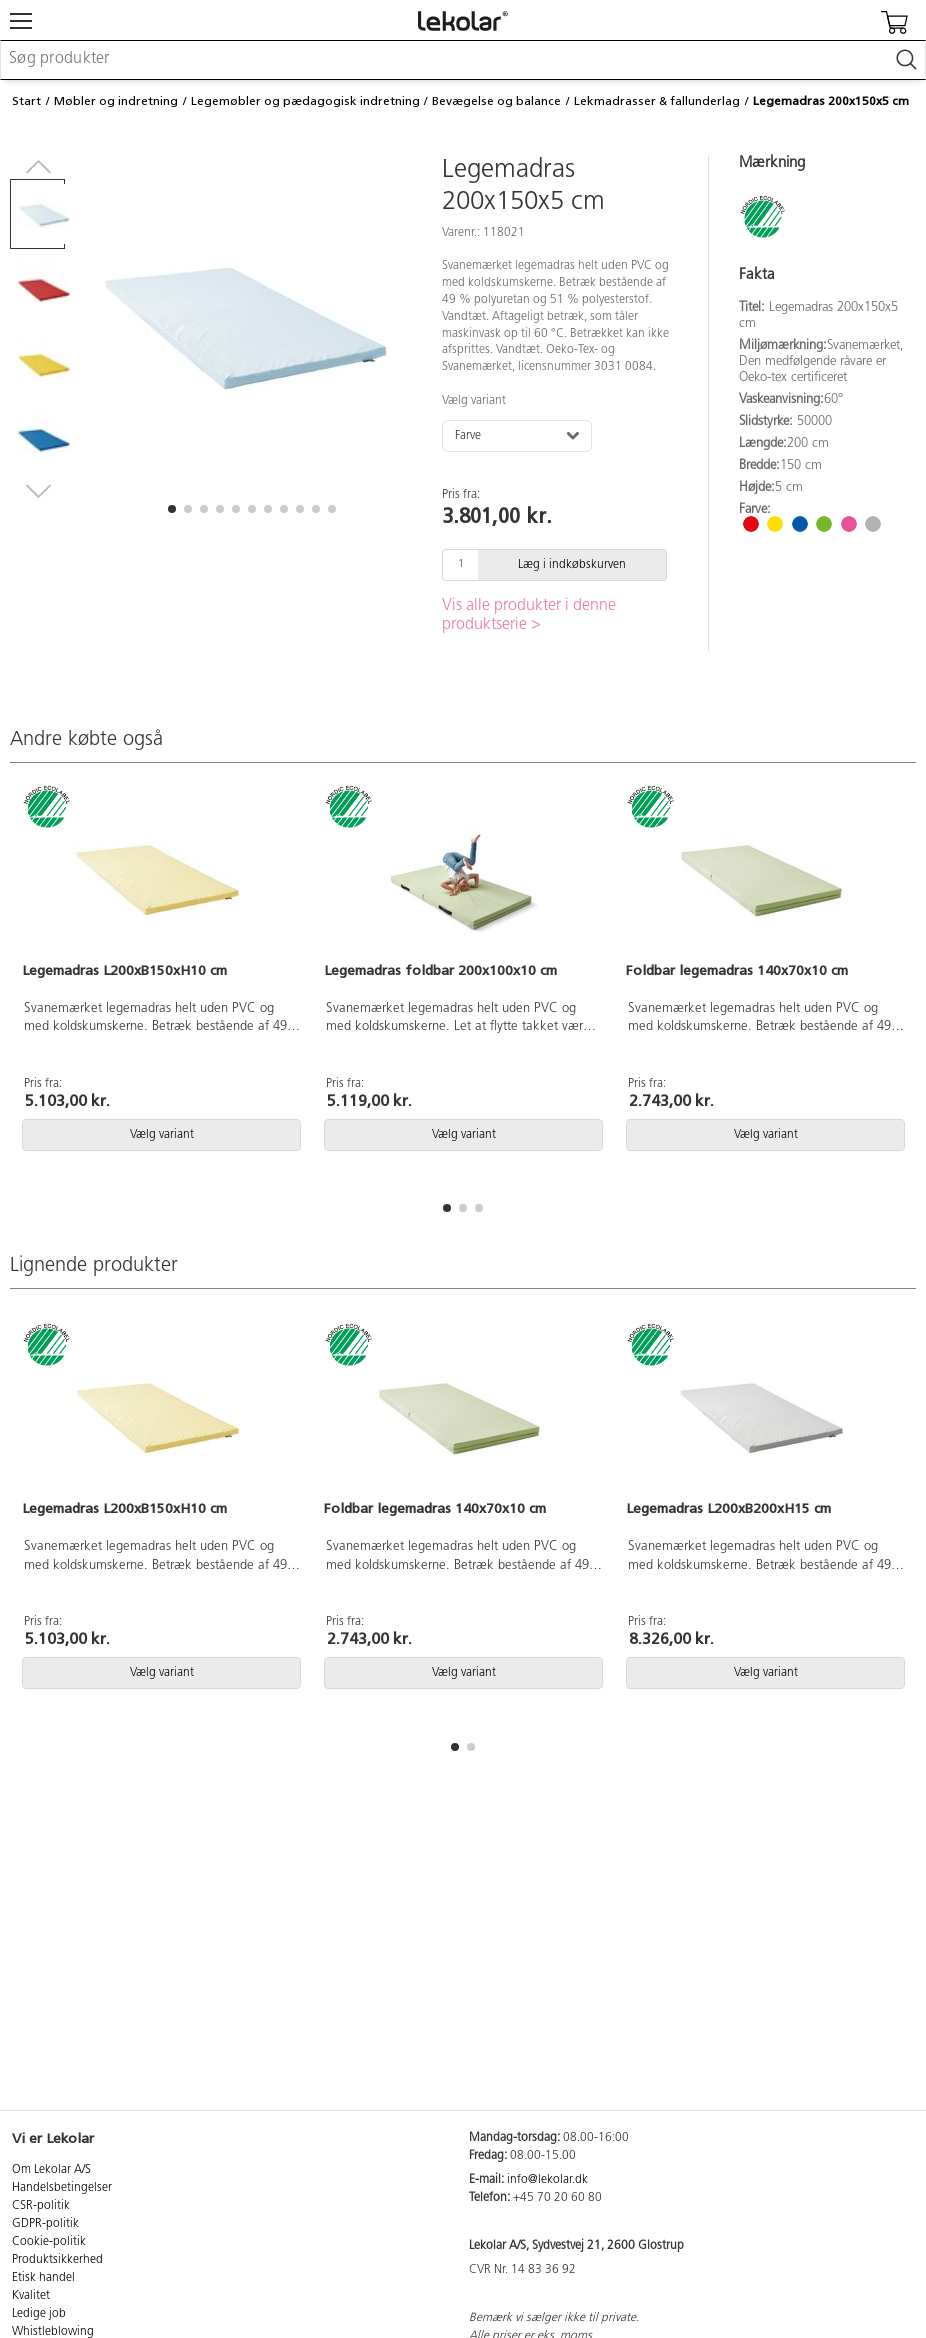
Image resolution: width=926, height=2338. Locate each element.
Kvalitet (31, 2296)
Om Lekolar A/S (51, 2170)
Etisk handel (43, 2278)
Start (26, 101)
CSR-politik (41, 2206)
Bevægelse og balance (496, 101)
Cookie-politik (49, 2242)
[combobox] (463, 60)
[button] (172, 509)
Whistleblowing (53, 2332)
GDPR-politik (45, 2224)
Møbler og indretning (116, 101)
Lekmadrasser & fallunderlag (657, 101)
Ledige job (39, 2314)
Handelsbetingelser (62, 2188)
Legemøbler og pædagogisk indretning (305, 101)
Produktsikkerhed (57, 2260)
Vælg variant (474, 401)
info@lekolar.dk (547, 2180)
